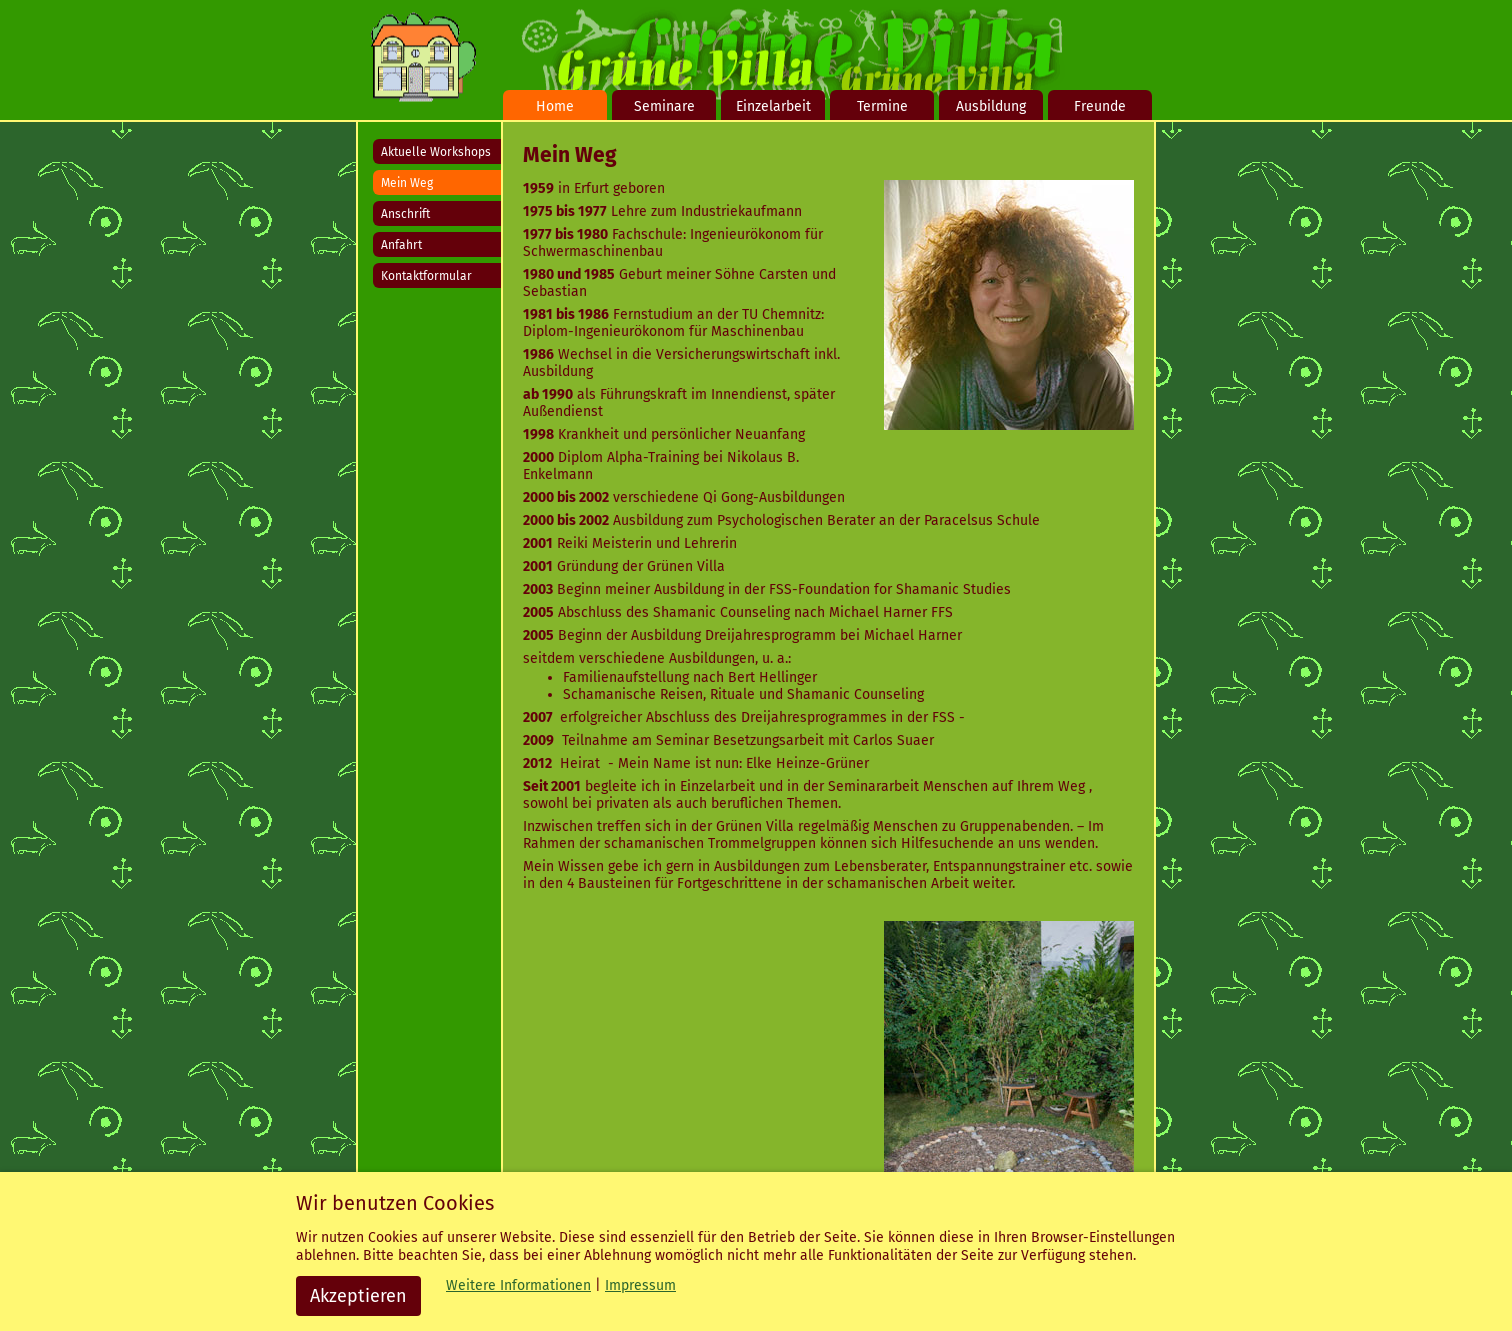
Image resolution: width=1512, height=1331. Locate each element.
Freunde (1100, 106)
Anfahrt (401, 245)
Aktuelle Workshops (436, 152)
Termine (882, 106)
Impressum (640, 1285)
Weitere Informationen (518, 1285)
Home (555, 106)
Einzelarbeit (773, 106)
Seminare (664, 106)
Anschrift (405, 214)
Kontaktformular (426, 276)
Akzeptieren (358, 1296)
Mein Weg (407, 183)
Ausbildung (991, 106)
